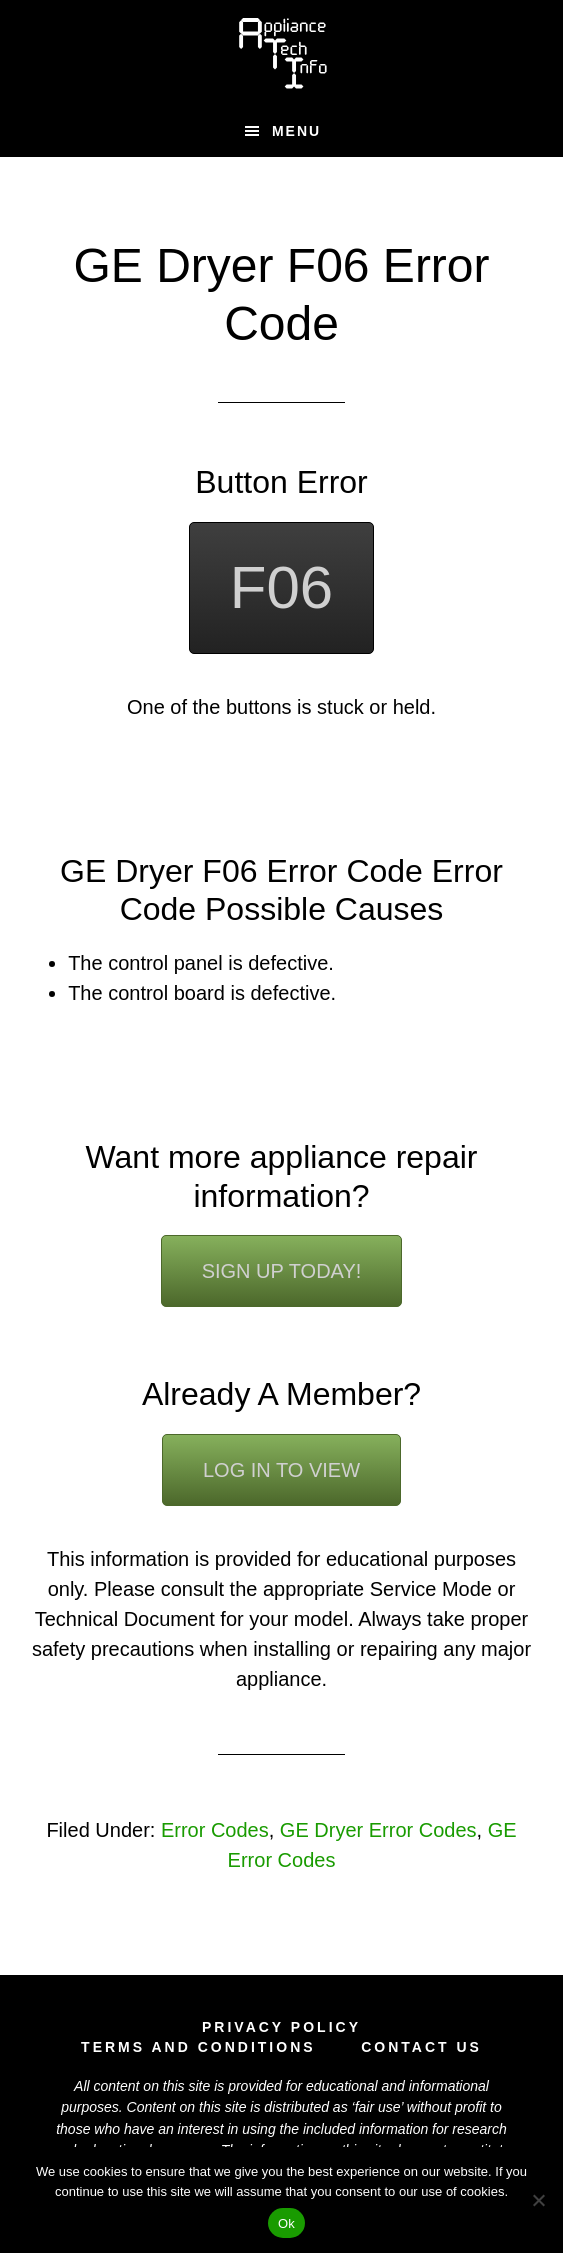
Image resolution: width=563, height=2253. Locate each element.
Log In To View (281, 1470)
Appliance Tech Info (281, 53)
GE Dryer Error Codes (378, 1830)
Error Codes (215, 1830)
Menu (296, 131)
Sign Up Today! (282, 1271)
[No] (538, 2200)
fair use (378, 2107)
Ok (286, 2223)
